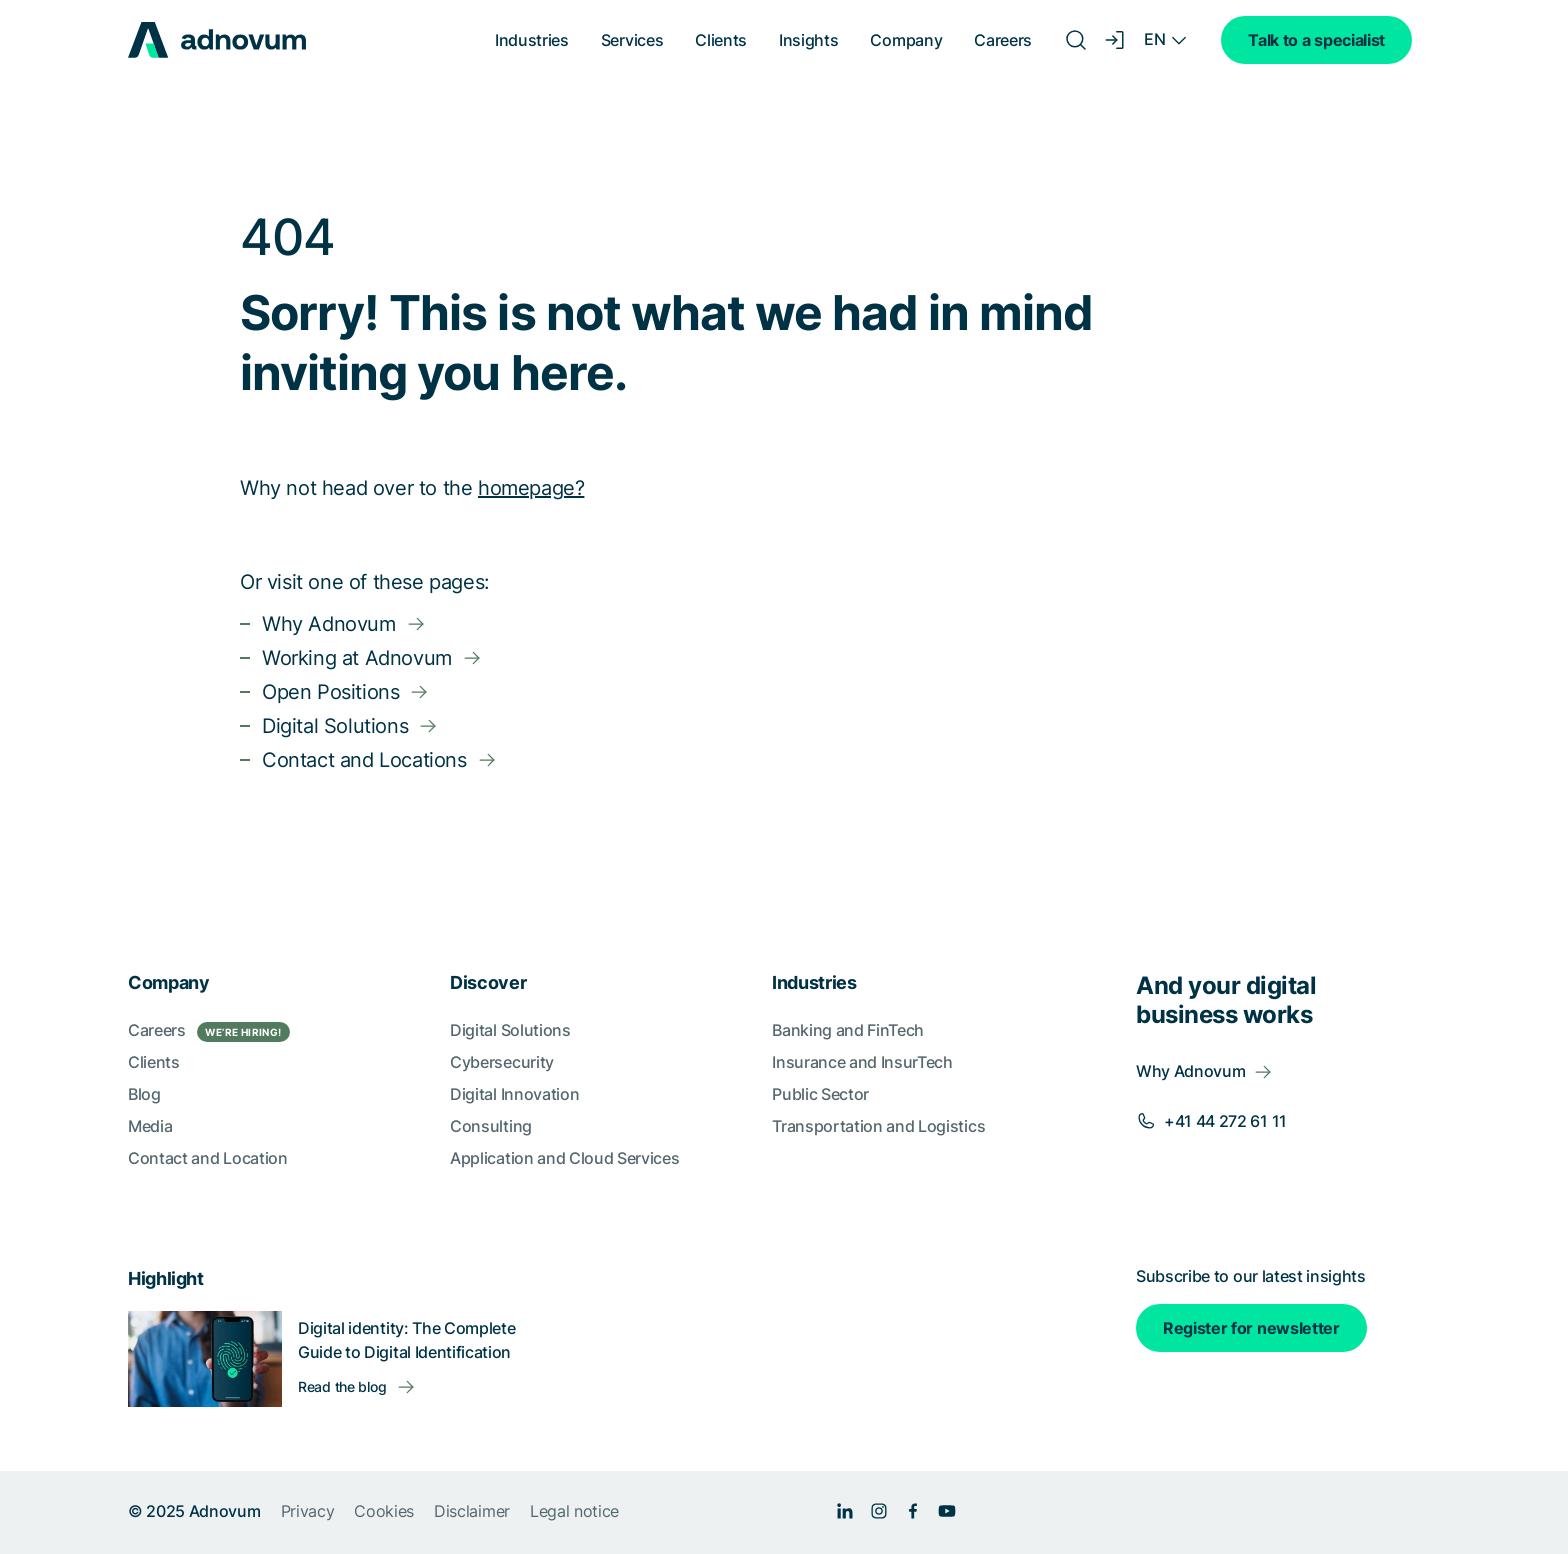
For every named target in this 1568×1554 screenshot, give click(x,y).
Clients (721, 40)
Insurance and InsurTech (862, 1062)
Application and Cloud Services (564, 1158)
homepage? (531, 488)
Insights (808, 40)
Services (632, 40)
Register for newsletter (1251, 1328)
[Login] (1116, 40)
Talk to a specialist (1316, 40)
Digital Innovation (514, 1094)
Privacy (308, 1511)
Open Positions (330, 692)
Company (906, 40)
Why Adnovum (329, 624)
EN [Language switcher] (1154, 39)
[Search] (1076, 40)
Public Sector (820, 1094)
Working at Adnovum (357, 658)
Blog (144, 1094)
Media (150, 1126)
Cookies (384, 1511)
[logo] (217, 40)
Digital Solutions (335, 726)
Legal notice (574, 1511)
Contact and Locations (364, 760)
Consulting (491, 1126)
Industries (532, 40)
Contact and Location (208, 1158)
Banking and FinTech (848, 1030)
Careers (1003, 40)
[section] (784, 1229)
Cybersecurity (502, 1062)
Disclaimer (472, 1511)
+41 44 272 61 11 (1225, 1121)
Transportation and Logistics (878, 1126)
